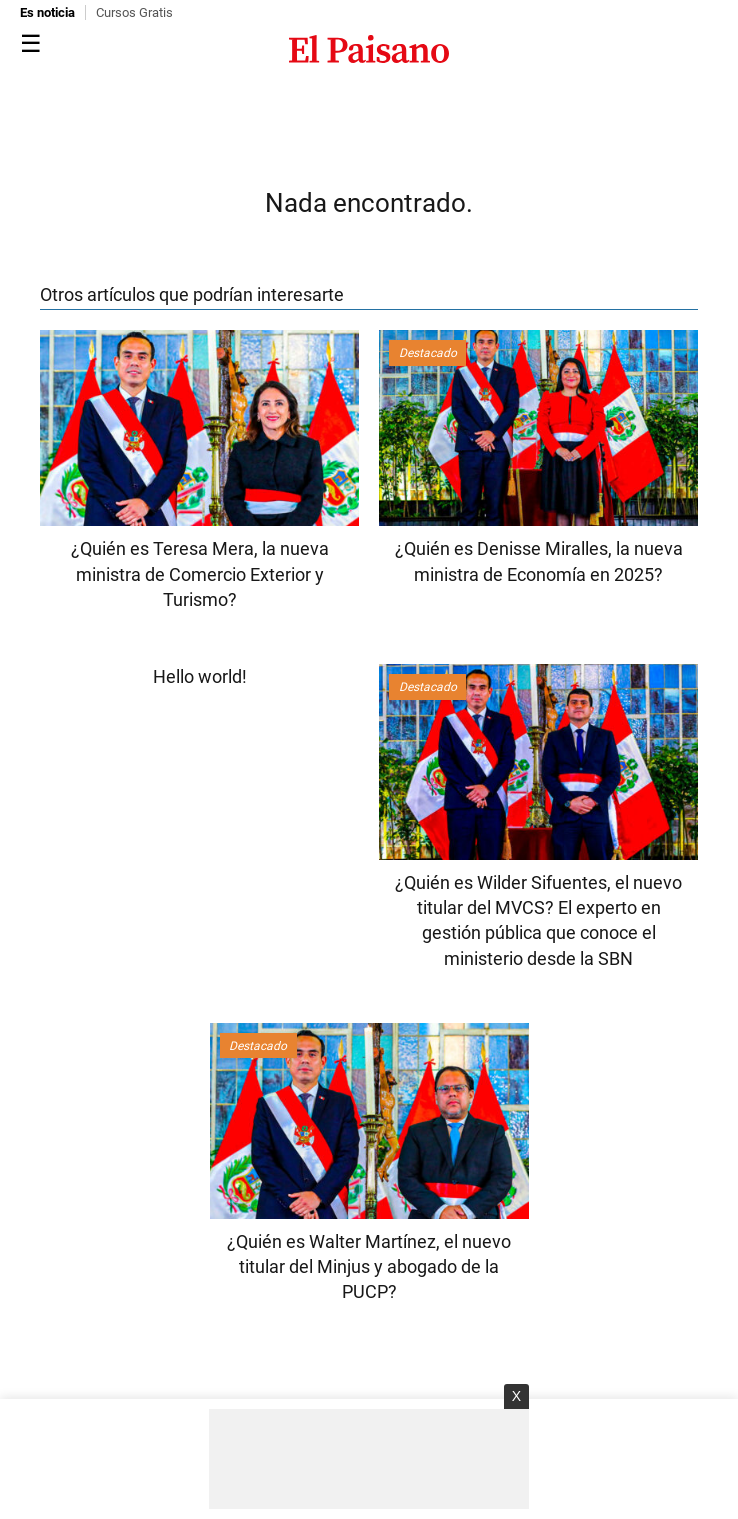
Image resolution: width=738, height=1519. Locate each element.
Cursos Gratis (134, 12)
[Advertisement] (369, 1459)
